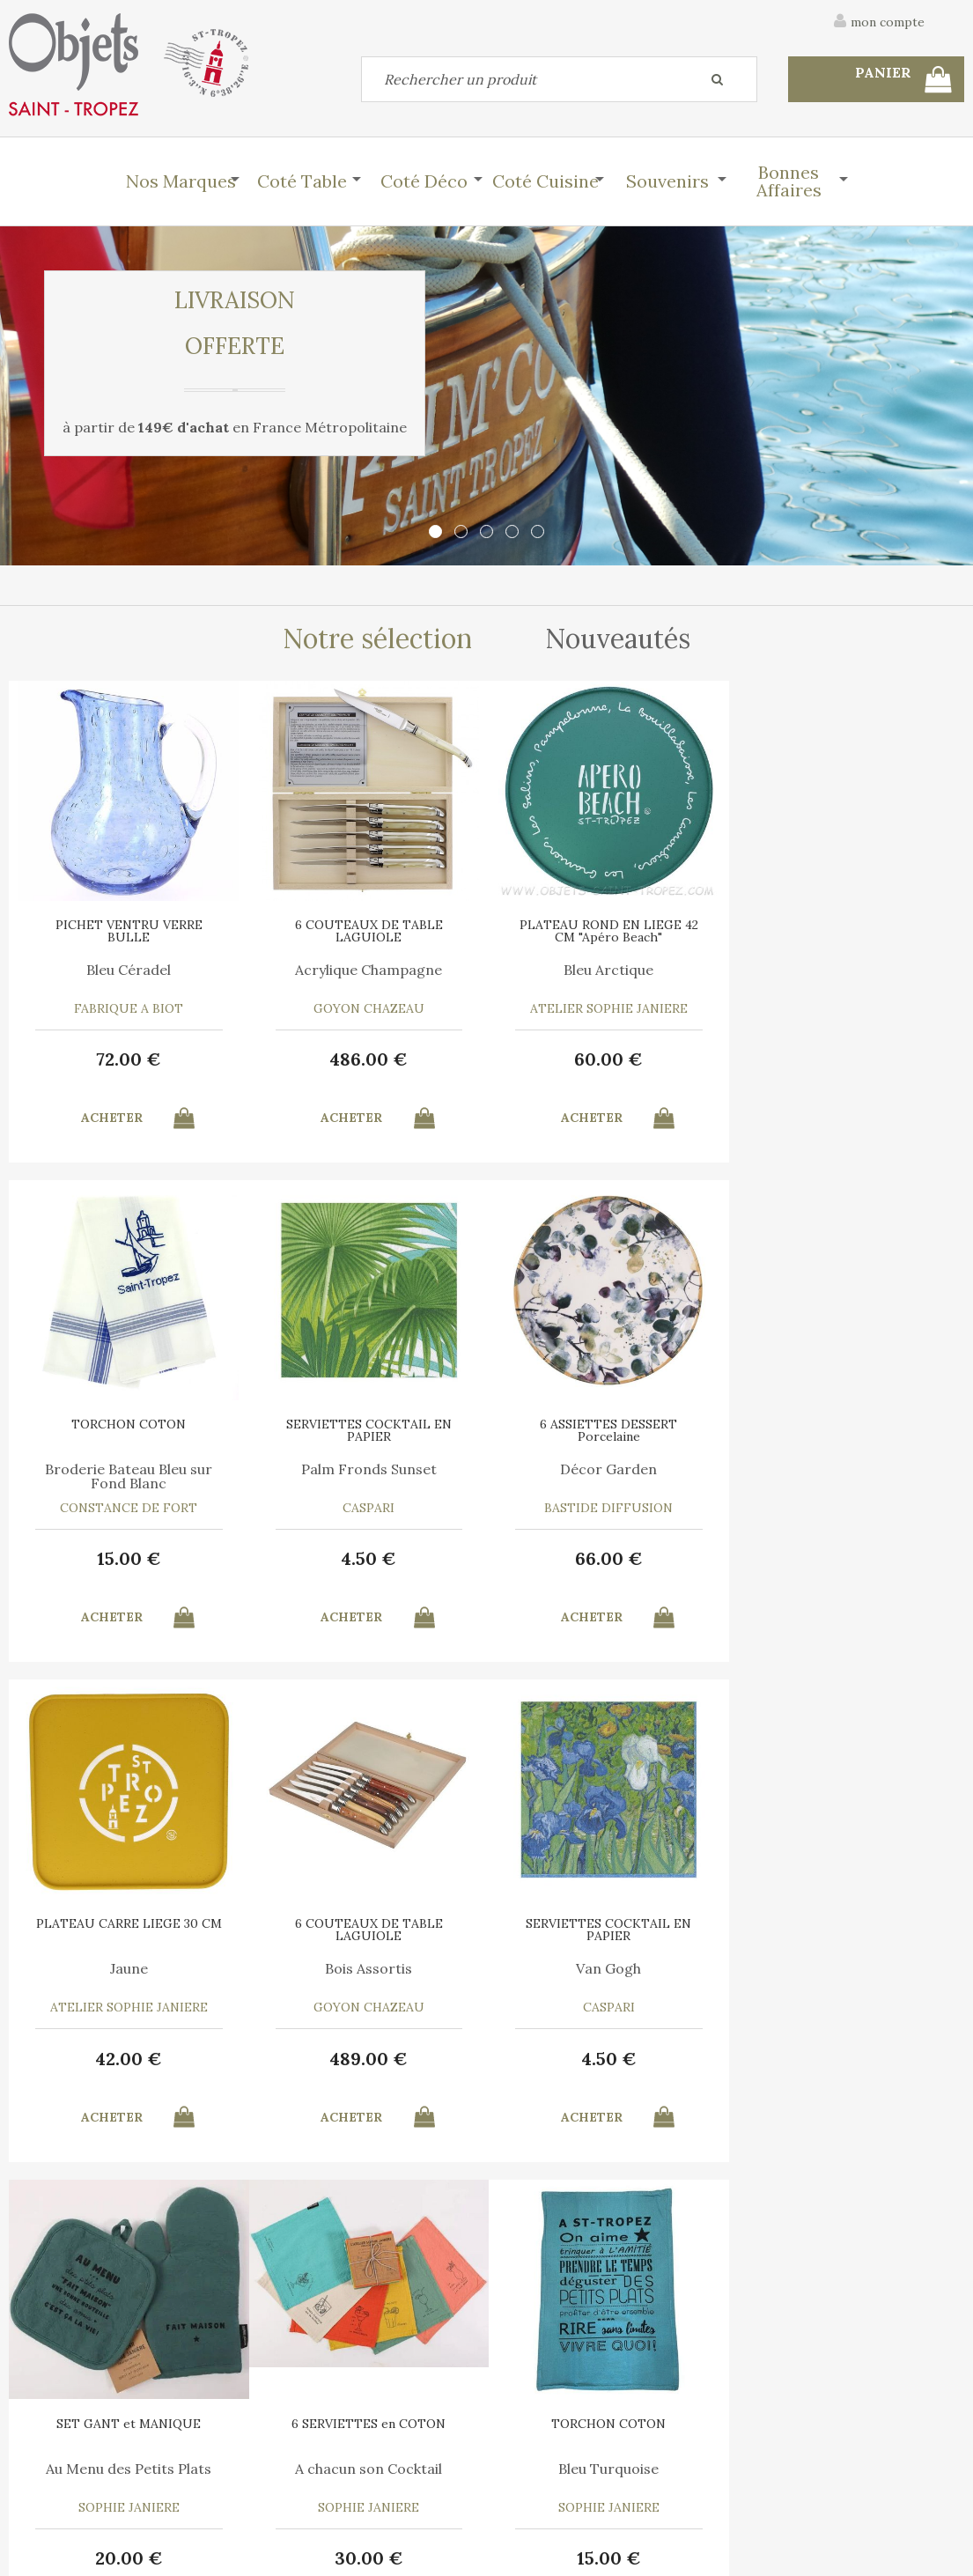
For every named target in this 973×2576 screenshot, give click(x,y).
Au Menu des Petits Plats (367, 1968)
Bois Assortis (844, 1469)
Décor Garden (367, 1469)
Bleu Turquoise (844, 1968)
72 (128, 1059)
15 (845, 1059)
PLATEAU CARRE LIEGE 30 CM (606, 1424)
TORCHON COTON (844, 925)
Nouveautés (617, 638)
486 (367, 1059)
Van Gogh (128, 1968)
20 (367, 2059)
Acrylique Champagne (366, 970)
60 (605, 1059)
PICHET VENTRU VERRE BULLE (128, 931)
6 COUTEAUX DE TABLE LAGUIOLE (367, 931)
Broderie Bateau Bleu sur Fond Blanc (844, 977)
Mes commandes (70, 2479)
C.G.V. (804, 2345)
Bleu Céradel (128, 970)
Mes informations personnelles (351, 2479)
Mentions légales (914, 2345)
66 (367, 1558)
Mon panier (293, 2439)
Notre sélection (377, 638)
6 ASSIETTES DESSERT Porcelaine (367, 1430)
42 (605, 1558)
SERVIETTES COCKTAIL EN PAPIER (128, 1430)
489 (845, 1558)
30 (605, 2059)
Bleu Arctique (606, 970)
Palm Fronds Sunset (128, 1469)
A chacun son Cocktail (606, 1968)
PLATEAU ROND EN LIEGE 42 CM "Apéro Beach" (606, 931)
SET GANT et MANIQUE (367, 1923)
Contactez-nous (69, 2439)
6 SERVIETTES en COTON (606, 1923)
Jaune (606, 1469)
